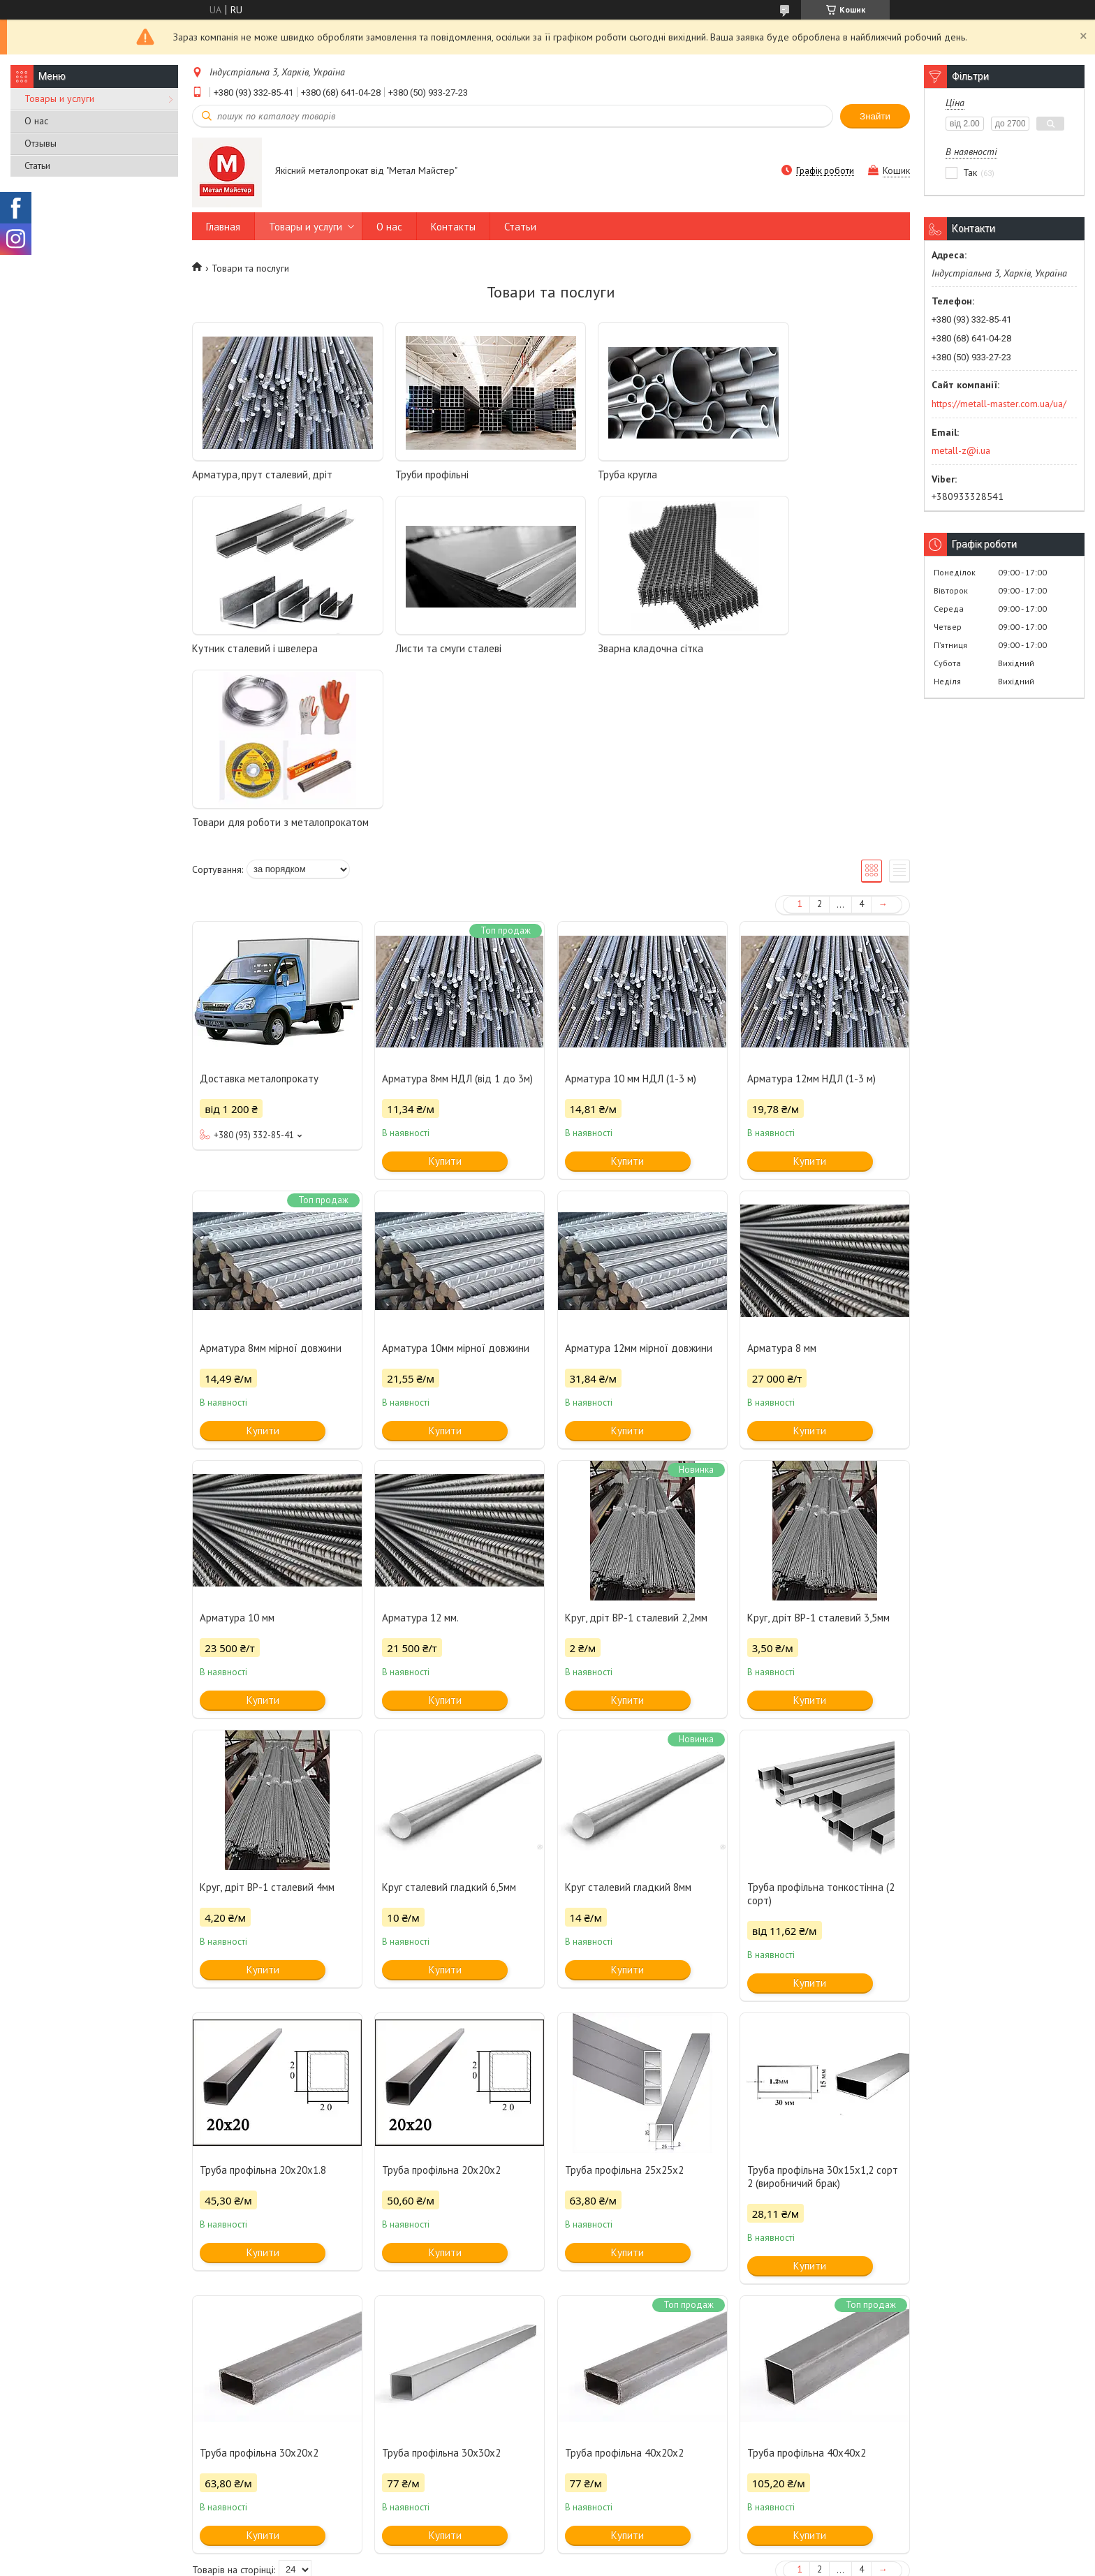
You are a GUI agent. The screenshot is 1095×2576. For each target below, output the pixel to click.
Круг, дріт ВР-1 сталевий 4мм (267, 1730)
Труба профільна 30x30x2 (441, 2295)
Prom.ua (614, 2550)
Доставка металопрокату (259, 921)
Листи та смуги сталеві (245, 648)
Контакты (453, 226)
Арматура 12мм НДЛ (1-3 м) (811, 921)
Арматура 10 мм (237, 1460)
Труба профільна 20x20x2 (441, 2012)
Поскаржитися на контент (524, 2562)
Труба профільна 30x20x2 (259, 2295)
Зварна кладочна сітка (427, 648)
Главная (223, 226)
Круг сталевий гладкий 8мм (628, 1730)
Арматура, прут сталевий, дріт (262, 474)
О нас (36, 121)
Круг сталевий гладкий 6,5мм (449, 1730)
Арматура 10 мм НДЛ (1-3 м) (630, 921)
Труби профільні (411, 474)
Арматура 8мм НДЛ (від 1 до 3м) (457, 921)
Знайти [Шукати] (875, 116)
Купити (445, 1003)
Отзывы (40, 143)
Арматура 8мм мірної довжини (270, 1191)
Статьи (37, 165)
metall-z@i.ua (961, 450)
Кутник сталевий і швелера (802, 474)
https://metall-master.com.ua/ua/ (999, 403)
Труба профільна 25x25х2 (624, 2012)
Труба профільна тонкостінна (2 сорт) (821, 1736)
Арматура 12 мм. (420, 1460)
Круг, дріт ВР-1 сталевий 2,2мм (636, 1460)
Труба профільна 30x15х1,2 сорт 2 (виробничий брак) (822, 2019)
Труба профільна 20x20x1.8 (263, 2012)
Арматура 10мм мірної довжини (455, 1191)
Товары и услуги (59, 98)
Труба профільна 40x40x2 (806, 2295)
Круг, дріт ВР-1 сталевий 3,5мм (818, 1460)
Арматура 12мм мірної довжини (638, 1191)
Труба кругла (587, 474)
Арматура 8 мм (781, 1191)
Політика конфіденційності (634, 2562)
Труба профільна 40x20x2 (624, 2295)
